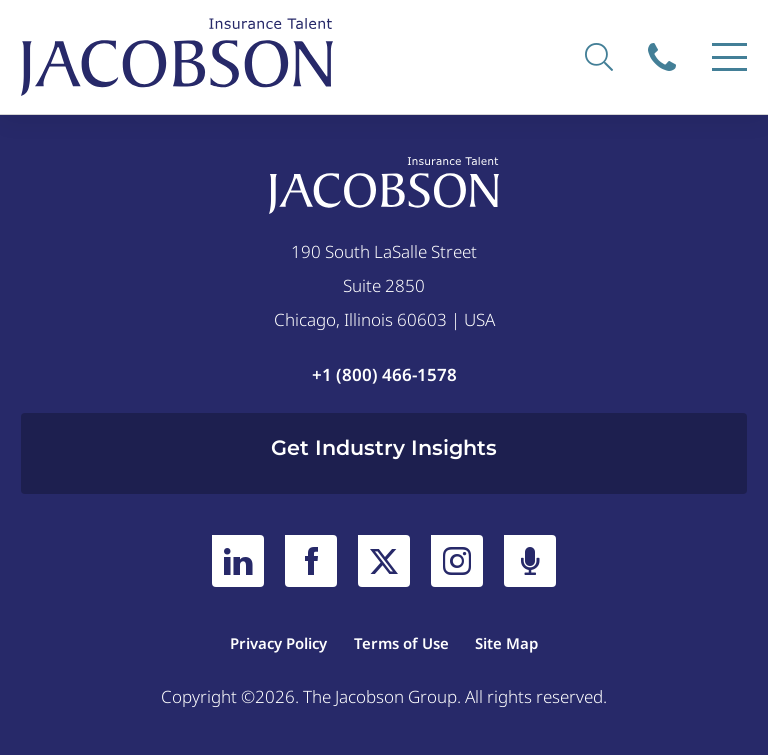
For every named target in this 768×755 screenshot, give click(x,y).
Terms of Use (401, 643)
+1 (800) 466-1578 (384, 374)
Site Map (506, 643)
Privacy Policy (278, 643)
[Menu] (729, 57)
